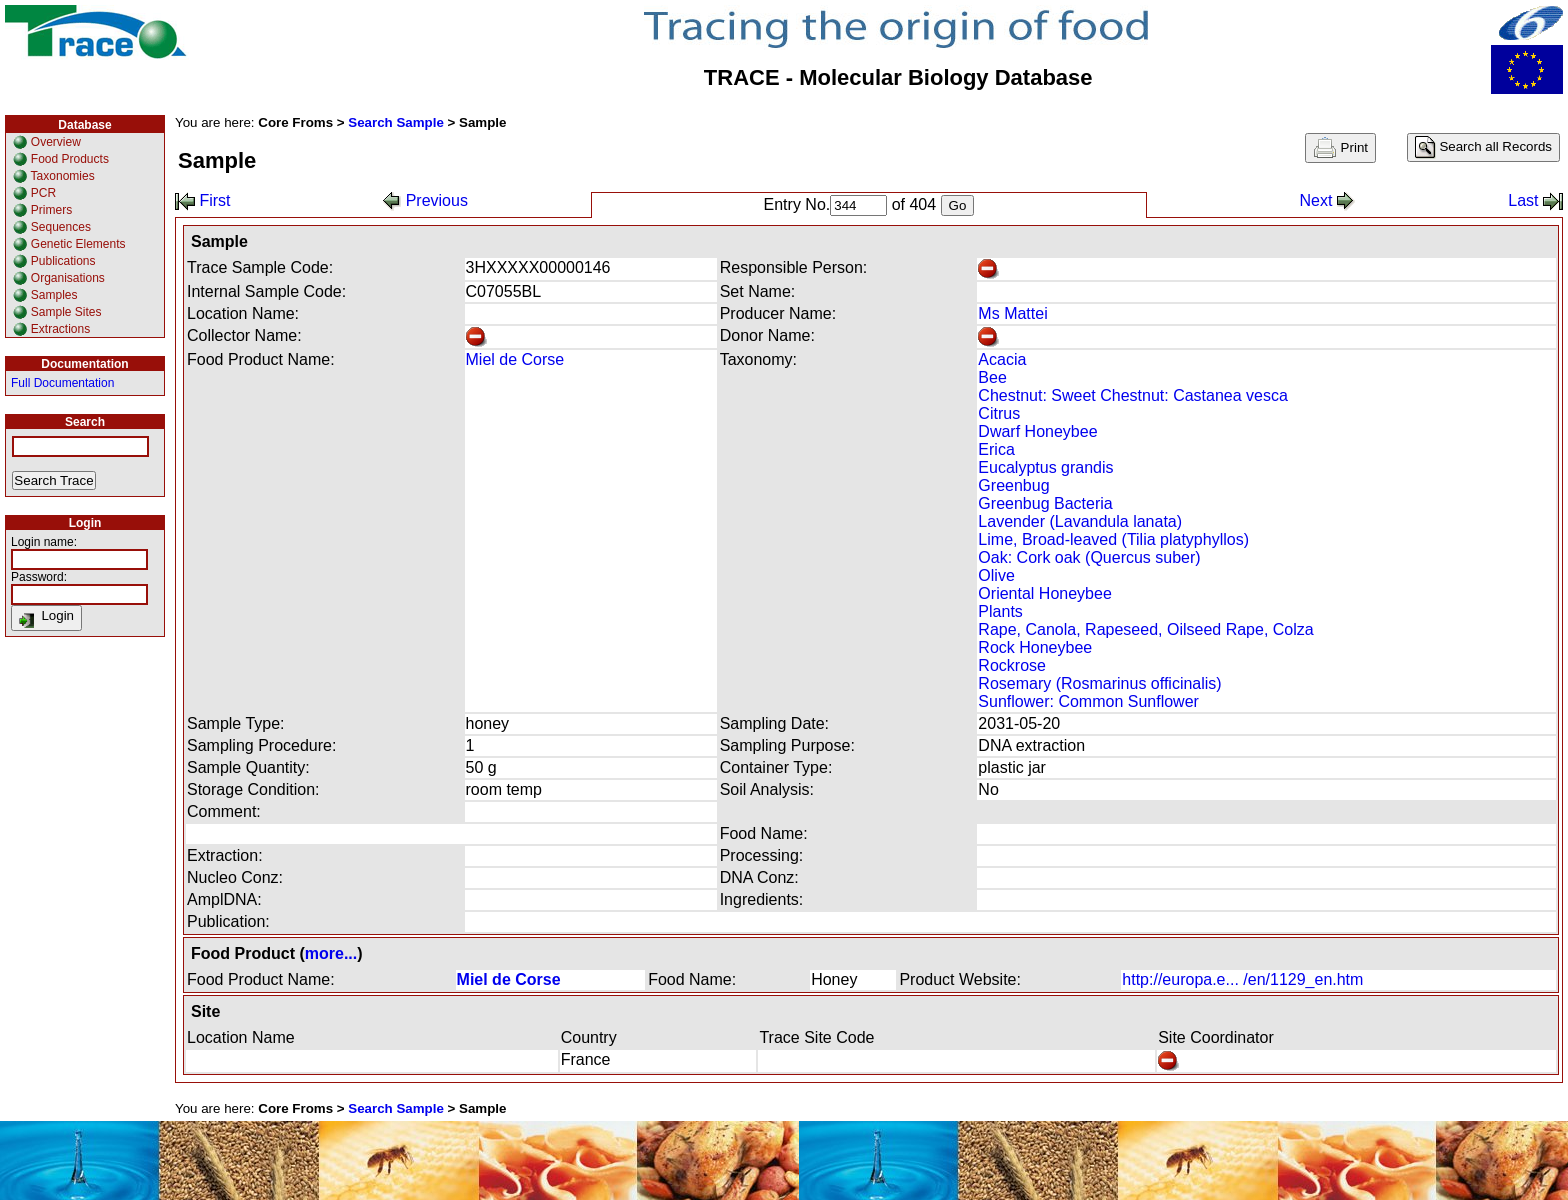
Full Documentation (62, 383)
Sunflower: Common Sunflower (1088, 701)
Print (1340, 148)
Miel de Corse (515, 359)
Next (1326, 200)
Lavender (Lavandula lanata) (1080, 521)
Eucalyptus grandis (1045, 467)
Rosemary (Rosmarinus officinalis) (1099, 683)
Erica (996, 449)
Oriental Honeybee (1044, 593)
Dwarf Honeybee (1037, 431)
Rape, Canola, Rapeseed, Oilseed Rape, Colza (1145, 629)
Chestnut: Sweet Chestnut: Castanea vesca (1133, 395)
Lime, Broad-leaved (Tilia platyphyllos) (1113, 539)
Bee (992, 377)
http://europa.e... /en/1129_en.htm (1242, 979)
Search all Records (1483, 147)
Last (1535, 200)
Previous (425, 200)
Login (46, 618)
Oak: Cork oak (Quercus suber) (1089, 557)
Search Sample (396, 122)
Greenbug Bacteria (1045, 503)
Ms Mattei (1012, 313)
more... (331, 953)
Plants (1000, 611)
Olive (996, 575)
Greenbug (1013, 485)
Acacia (1002, 359)
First (203, 200)
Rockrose (1012, 665)
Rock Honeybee (1035, 647)
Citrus (999, 413)
